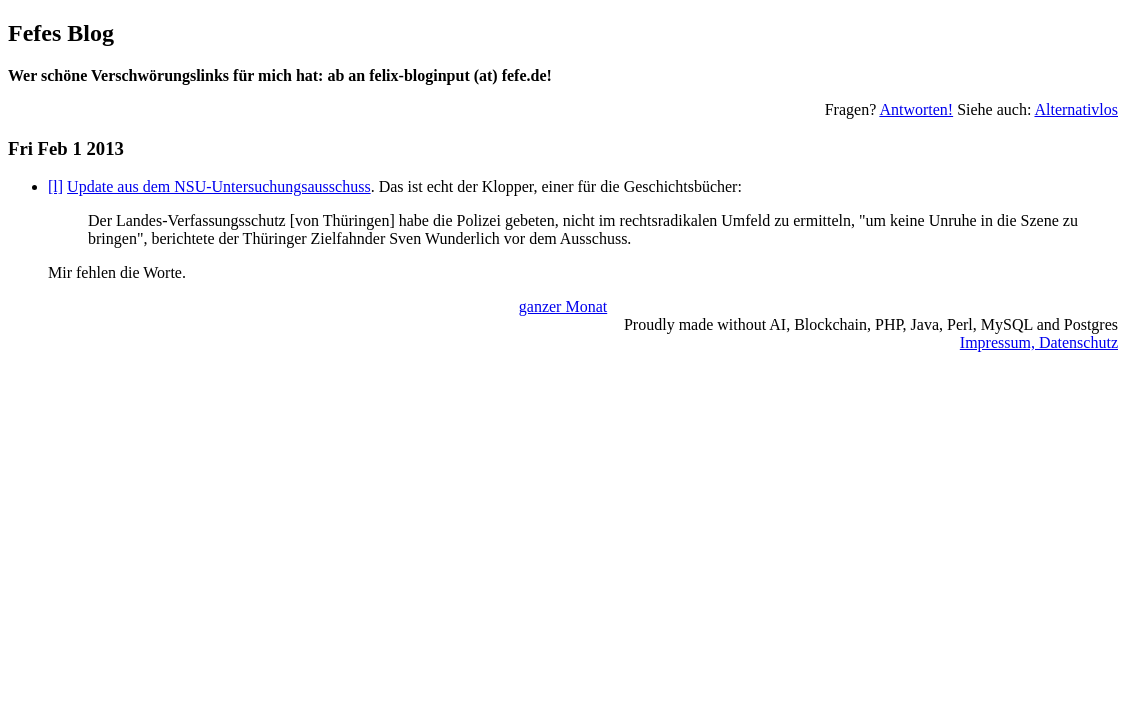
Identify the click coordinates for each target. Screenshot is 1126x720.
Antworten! (916, 109)
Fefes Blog (61, 33)
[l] (55, 186)
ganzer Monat (563, 306)
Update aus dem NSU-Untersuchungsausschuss (219, 186)
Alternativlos (1076, 109)
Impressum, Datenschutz (1039, 342)
